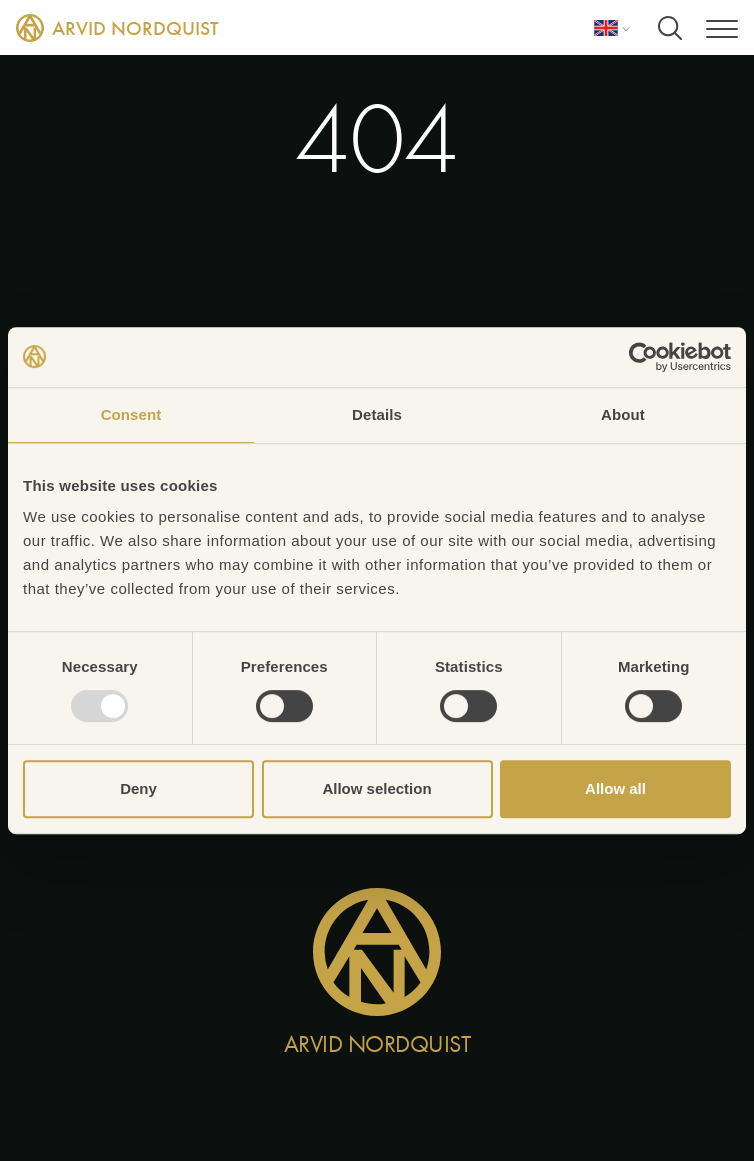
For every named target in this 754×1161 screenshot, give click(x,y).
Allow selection (376, 788)
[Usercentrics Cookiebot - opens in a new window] (643, 357)
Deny (138, 788)
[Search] (670, 28)
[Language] (612, 28)
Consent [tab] (131, 414)
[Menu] (722, 27)
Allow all (615, 788)
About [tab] (623, 414)
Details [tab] (377, 414)
